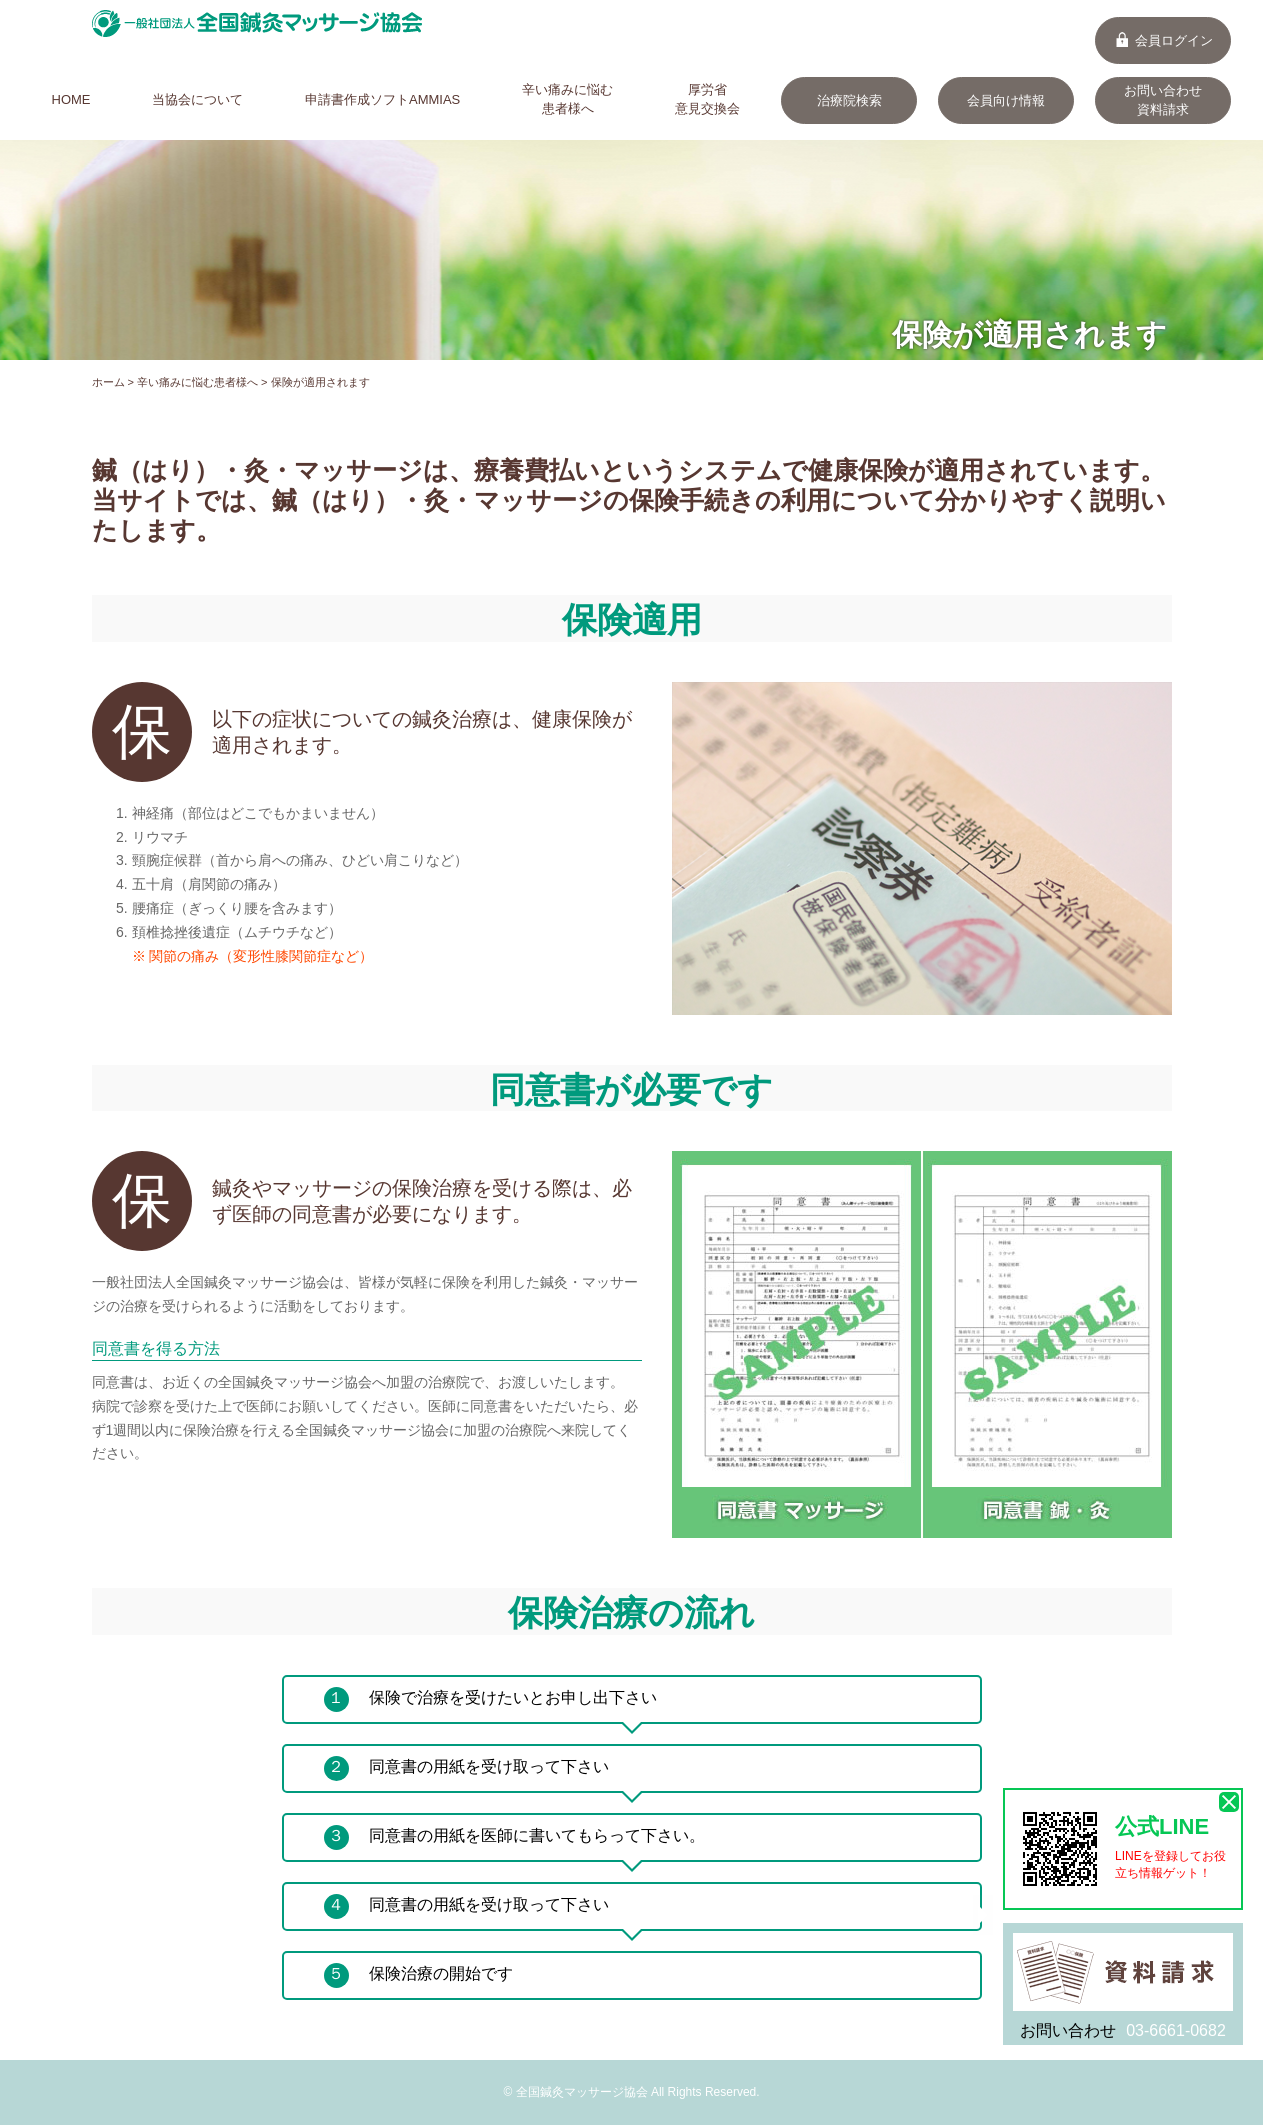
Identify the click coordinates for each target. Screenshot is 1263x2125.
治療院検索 (849, 100)
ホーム (108, 382)
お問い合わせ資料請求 (1163, 100)
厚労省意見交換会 (707, 99)
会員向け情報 (1006, 100)
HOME (71, 99)
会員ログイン (1163, 40)
